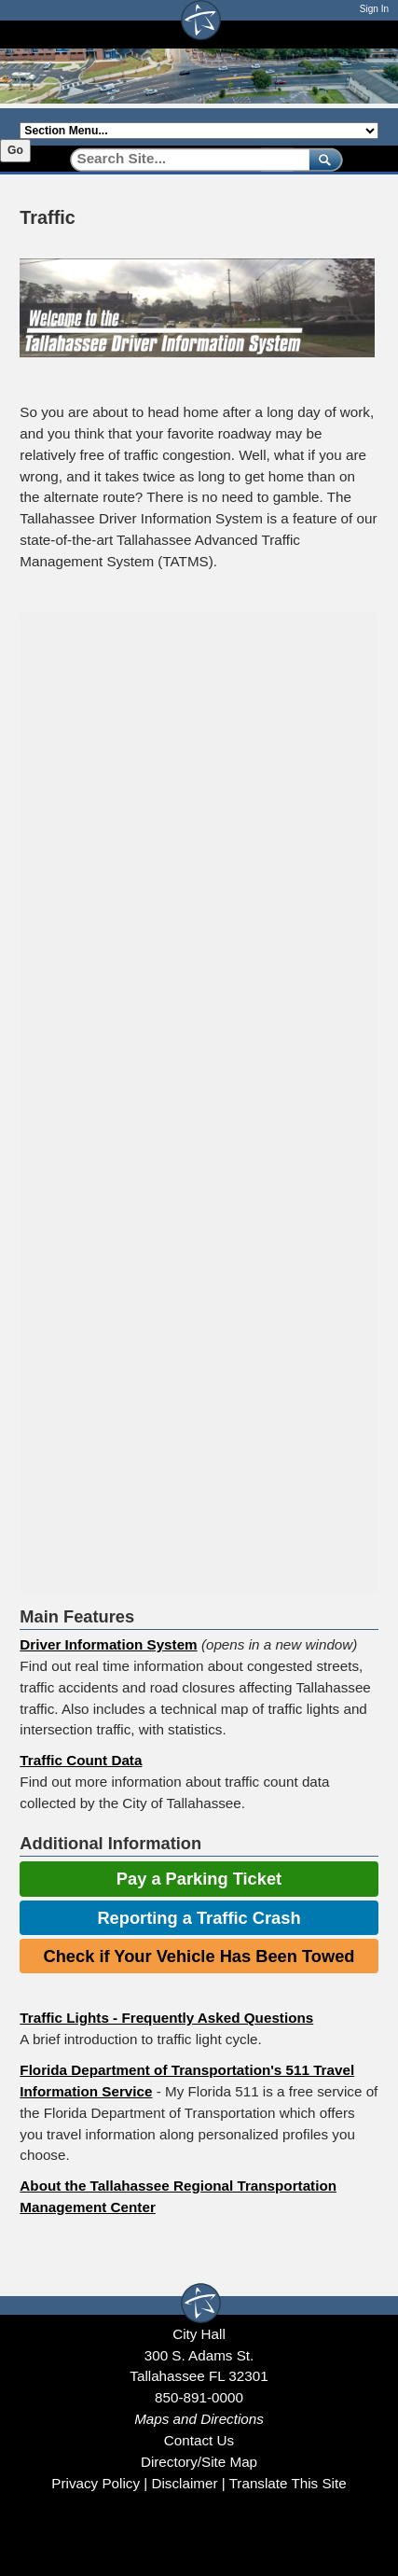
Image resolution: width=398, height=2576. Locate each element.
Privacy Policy (95, 2483)
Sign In (374, 9)
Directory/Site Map (199, 2462)
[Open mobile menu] (369, 34)
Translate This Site (288, 2483)
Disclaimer (184, 2483)
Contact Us (199, 2440)
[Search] (183, 159)
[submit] (322, 159)
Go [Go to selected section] (15, 150)
